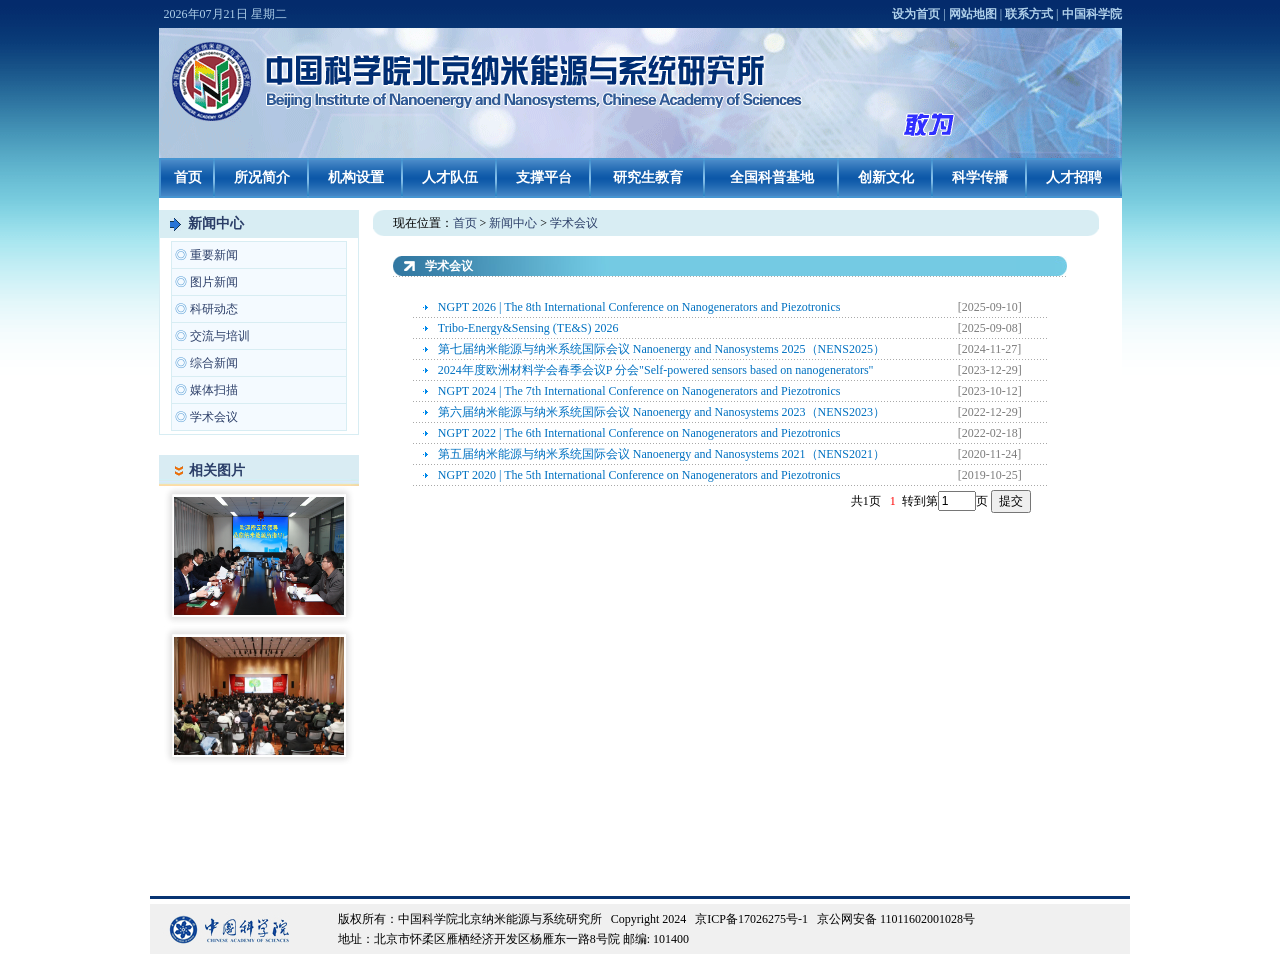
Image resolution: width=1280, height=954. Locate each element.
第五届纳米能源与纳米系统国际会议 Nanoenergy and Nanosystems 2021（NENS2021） (661, 454)
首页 (188, 177)
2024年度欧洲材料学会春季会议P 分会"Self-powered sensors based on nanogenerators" (656, 370)
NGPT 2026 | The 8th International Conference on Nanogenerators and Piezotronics (639, 307)
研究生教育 (648, 177)
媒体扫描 (214, 390)
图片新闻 (214, 282)
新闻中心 (216, 223)
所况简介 (262, 177)
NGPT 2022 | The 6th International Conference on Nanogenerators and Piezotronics (639, 433)
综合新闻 (214, 363)
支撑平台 (544, 177)
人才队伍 (450, 177)
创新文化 (886, 177)
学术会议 (214, 417)
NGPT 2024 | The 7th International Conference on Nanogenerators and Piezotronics (639, 391)
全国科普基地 (772, 177)
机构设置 (356, 177)
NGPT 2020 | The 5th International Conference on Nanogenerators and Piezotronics (639, 475)
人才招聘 (1074, 177)
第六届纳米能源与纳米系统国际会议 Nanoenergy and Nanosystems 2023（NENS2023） (661, 412)
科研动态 (214, 309)
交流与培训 (220, 336)
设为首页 (916, 14)
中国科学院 (1092, 14)
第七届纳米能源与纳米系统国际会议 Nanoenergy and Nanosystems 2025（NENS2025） (661, 349)
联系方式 (1029, 14)
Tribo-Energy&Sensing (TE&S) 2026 (528, 328)
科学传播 (980, 177)
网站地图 (973, 14)
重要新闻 (214, 255)
